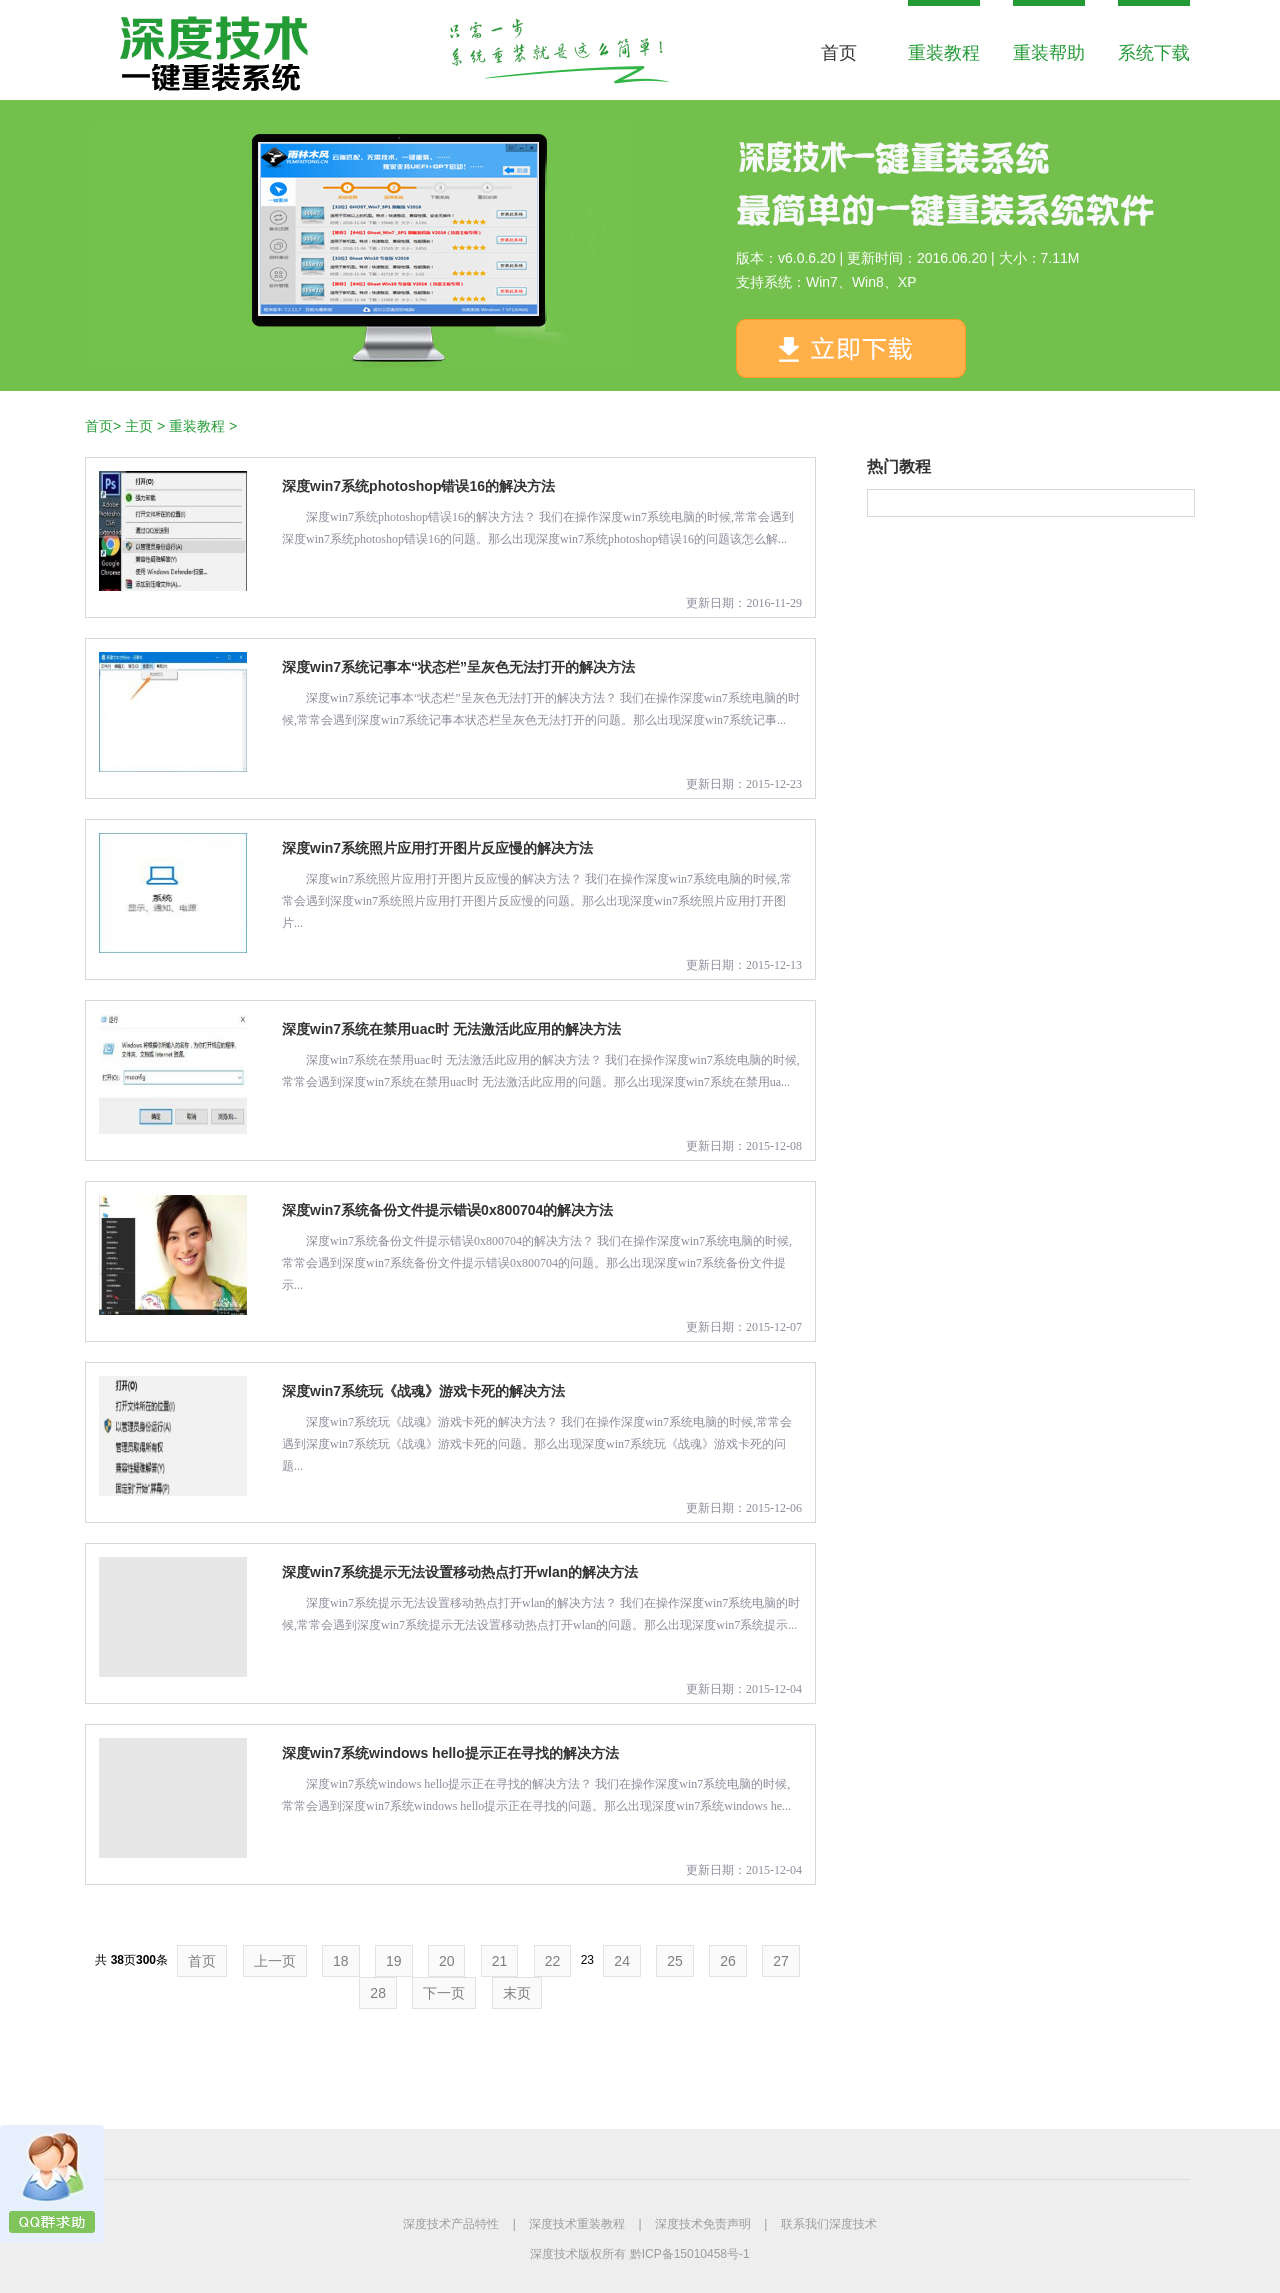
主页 (139, 426)
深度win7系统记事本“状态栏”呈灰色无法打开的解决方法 (458, 667)
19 (394, 1961)
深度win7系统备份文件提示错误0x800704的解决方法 (447, 1210)
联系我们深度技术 (829, 2224)
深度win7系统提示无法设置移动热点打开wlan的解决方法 (460, 1572)
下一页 (444, 1993)
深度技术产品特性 (451, 2224)
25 (675, 1961)
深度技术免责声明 (703, 2224)
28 (378, 1993)
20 (447, 1961)
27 (781, 1961)
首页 (839, 53)
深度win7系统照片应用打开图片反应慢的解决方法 (437, 848)
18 (341, 1961)
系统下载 (1154, 53)
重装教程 (944, 53)
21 (500, 1961)
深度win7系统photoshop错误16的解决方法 (418, 486)
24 (622, 1961)
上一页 (275, 1961)
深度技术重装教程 (577, 2224)
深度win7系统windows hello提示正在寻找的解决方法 (450, 1753)
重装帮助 (1049, 53)
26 (728, 1961)
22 (553, 1961)
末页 (517, 1993)
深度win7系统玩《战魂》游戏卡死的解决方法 (423, 1391)
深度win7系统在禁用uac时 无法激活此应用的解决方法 (451, 1029)
